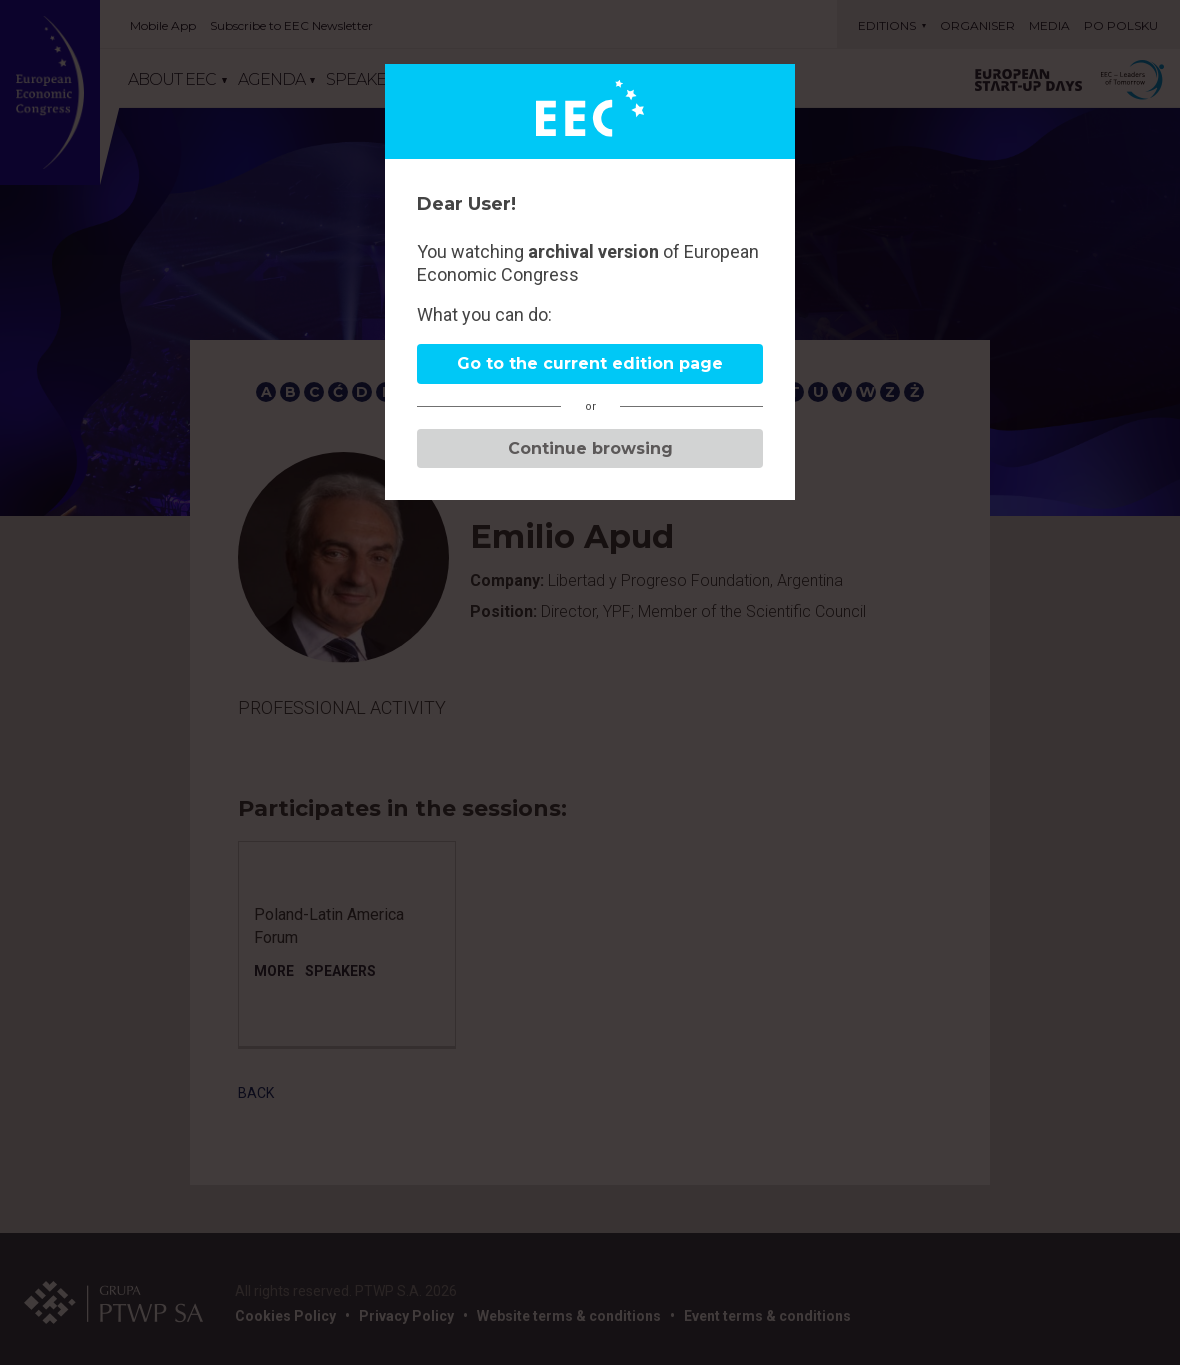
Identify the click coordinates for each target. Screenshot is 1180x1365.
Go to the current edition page (590, 363)
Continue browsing (590, 448)
